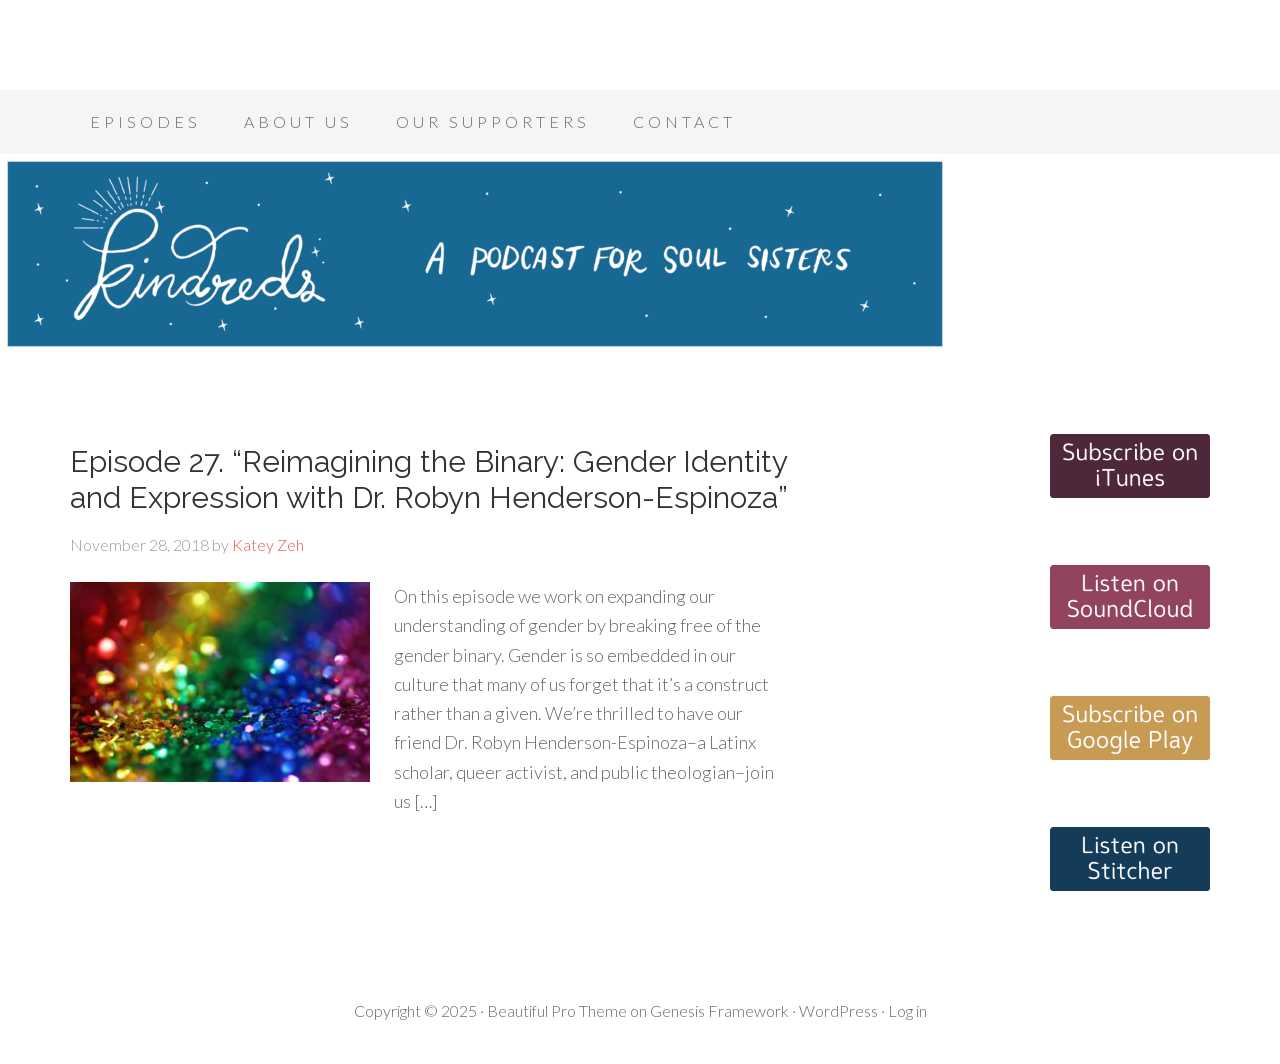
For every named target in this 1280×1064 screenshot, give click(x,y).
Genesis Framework (719, 1010)
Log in (907, 1010)
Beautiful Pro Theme (557, 1010)
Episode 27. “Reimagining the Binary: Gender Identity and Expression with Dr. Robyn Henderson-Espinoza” (429, 479)
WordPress (838, 1010)
